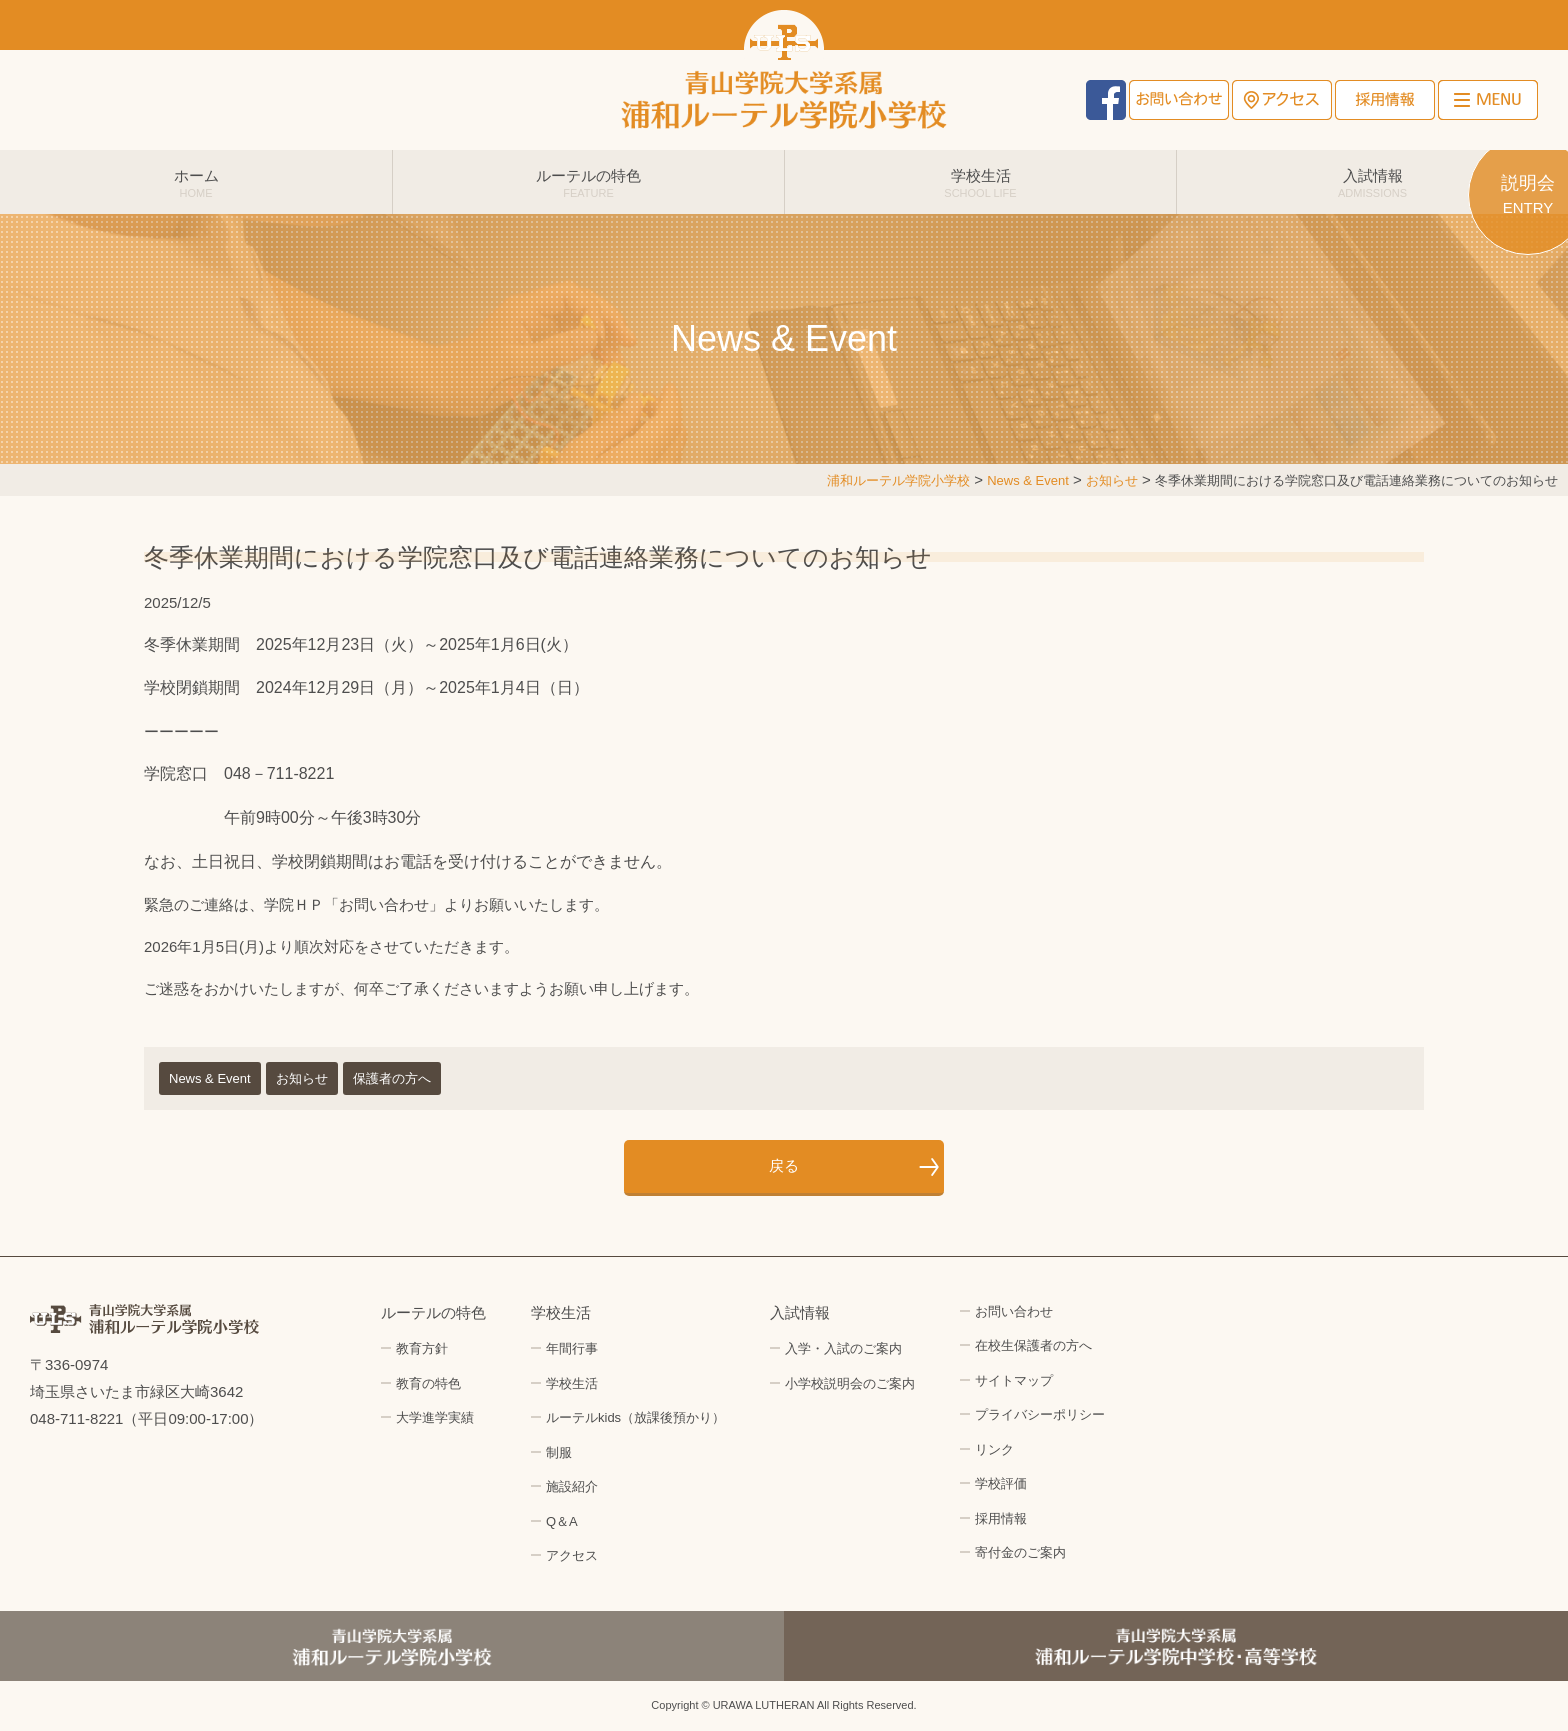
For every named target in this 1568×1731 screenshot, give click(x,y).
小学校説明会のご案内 (850, 1383)
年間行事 (572, 1348)
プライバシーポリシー (1040, 1414)
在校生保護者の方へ (1033, 1345)
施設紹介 (572, 1486)
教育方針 (422, 1348)
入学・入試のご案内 (843, 1348)
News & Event (210, 1078)
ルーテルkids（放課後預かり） (635, 1417)
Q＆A (562, 1521)
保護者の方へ (392, 1078)
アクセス (1282, 100)
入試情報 (1372, 183)
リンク (994, 1449)
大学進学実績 (435, 1417)
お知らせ (302, 1078)
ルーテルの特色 (588, 183)
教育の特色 (428, 1383)
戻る (784, 1165)
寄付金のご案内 (1020, 1552)
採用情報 (1385, 100)
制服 (559, 1452)
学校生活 (980, 183)
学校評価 (1001, 1483)
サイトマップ (1014, 1380)
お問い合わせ (1179, 100)
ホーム (196, 183)
